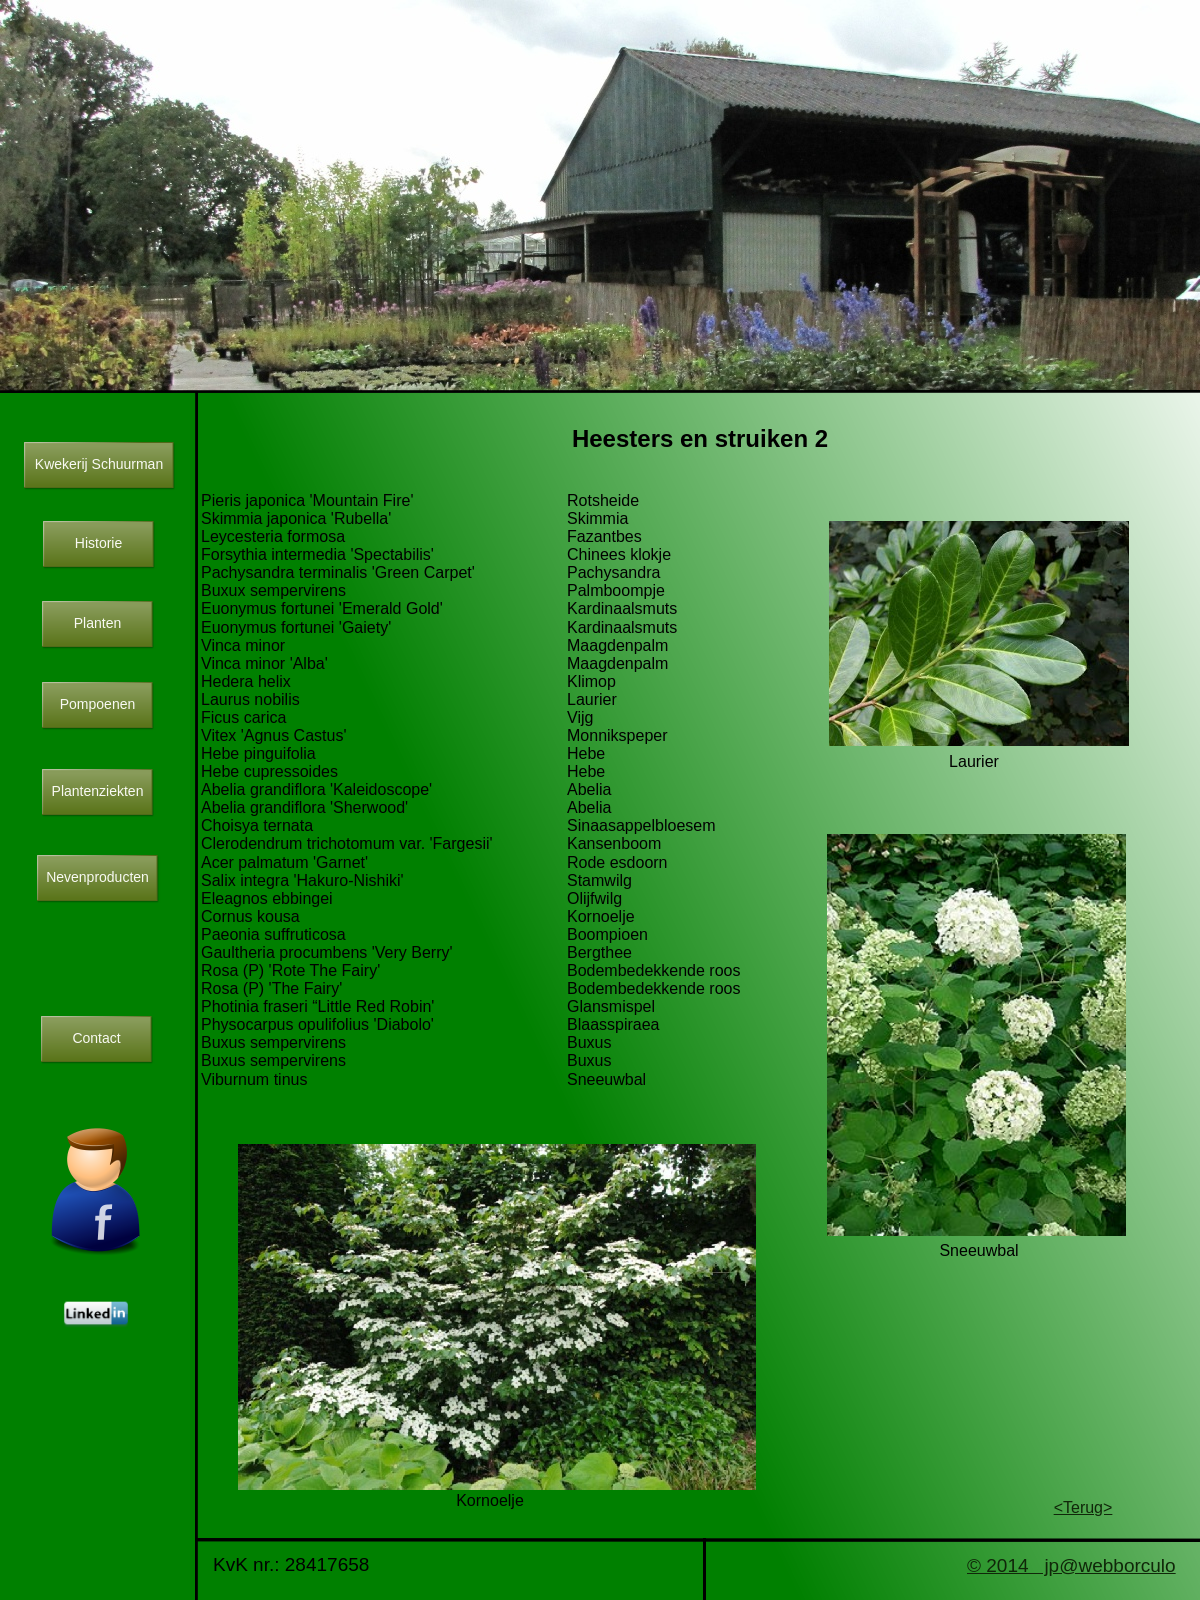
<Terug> (1083, 1507)
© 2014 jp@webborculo (1071, 1565)
